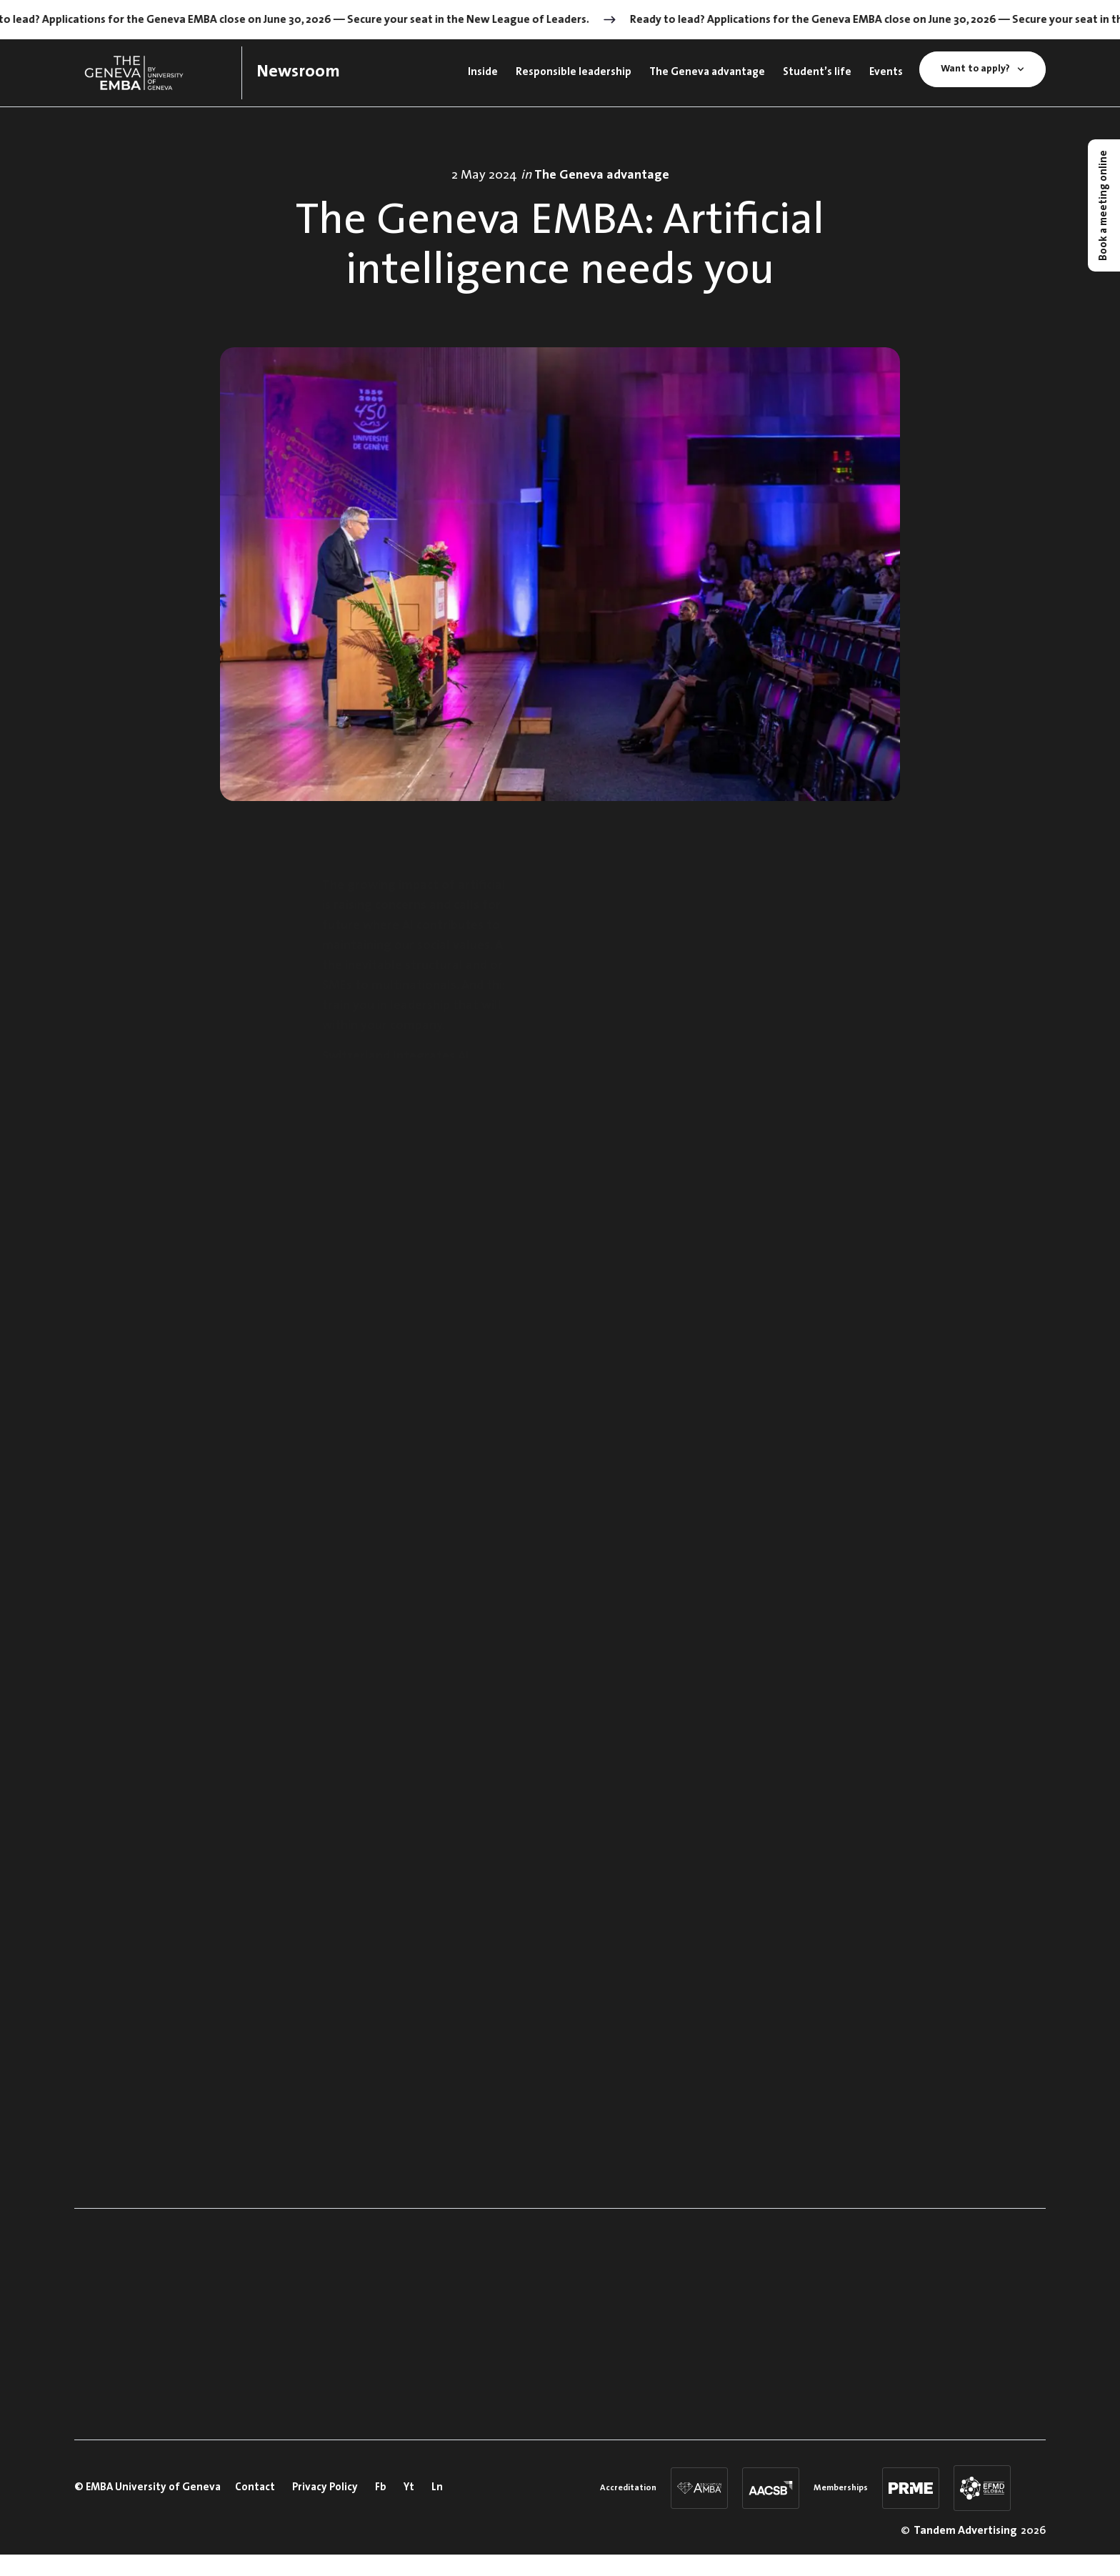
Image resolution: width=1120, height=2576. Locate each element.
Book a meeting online (1104, 205)
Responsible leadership (573, 72)
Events (886, 72)
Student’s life (817, 72)
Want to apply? (982, 69)
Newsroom (298, 72)
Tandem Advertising (965, 2531)
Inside (483, 72)
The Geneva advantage (707, 72)
